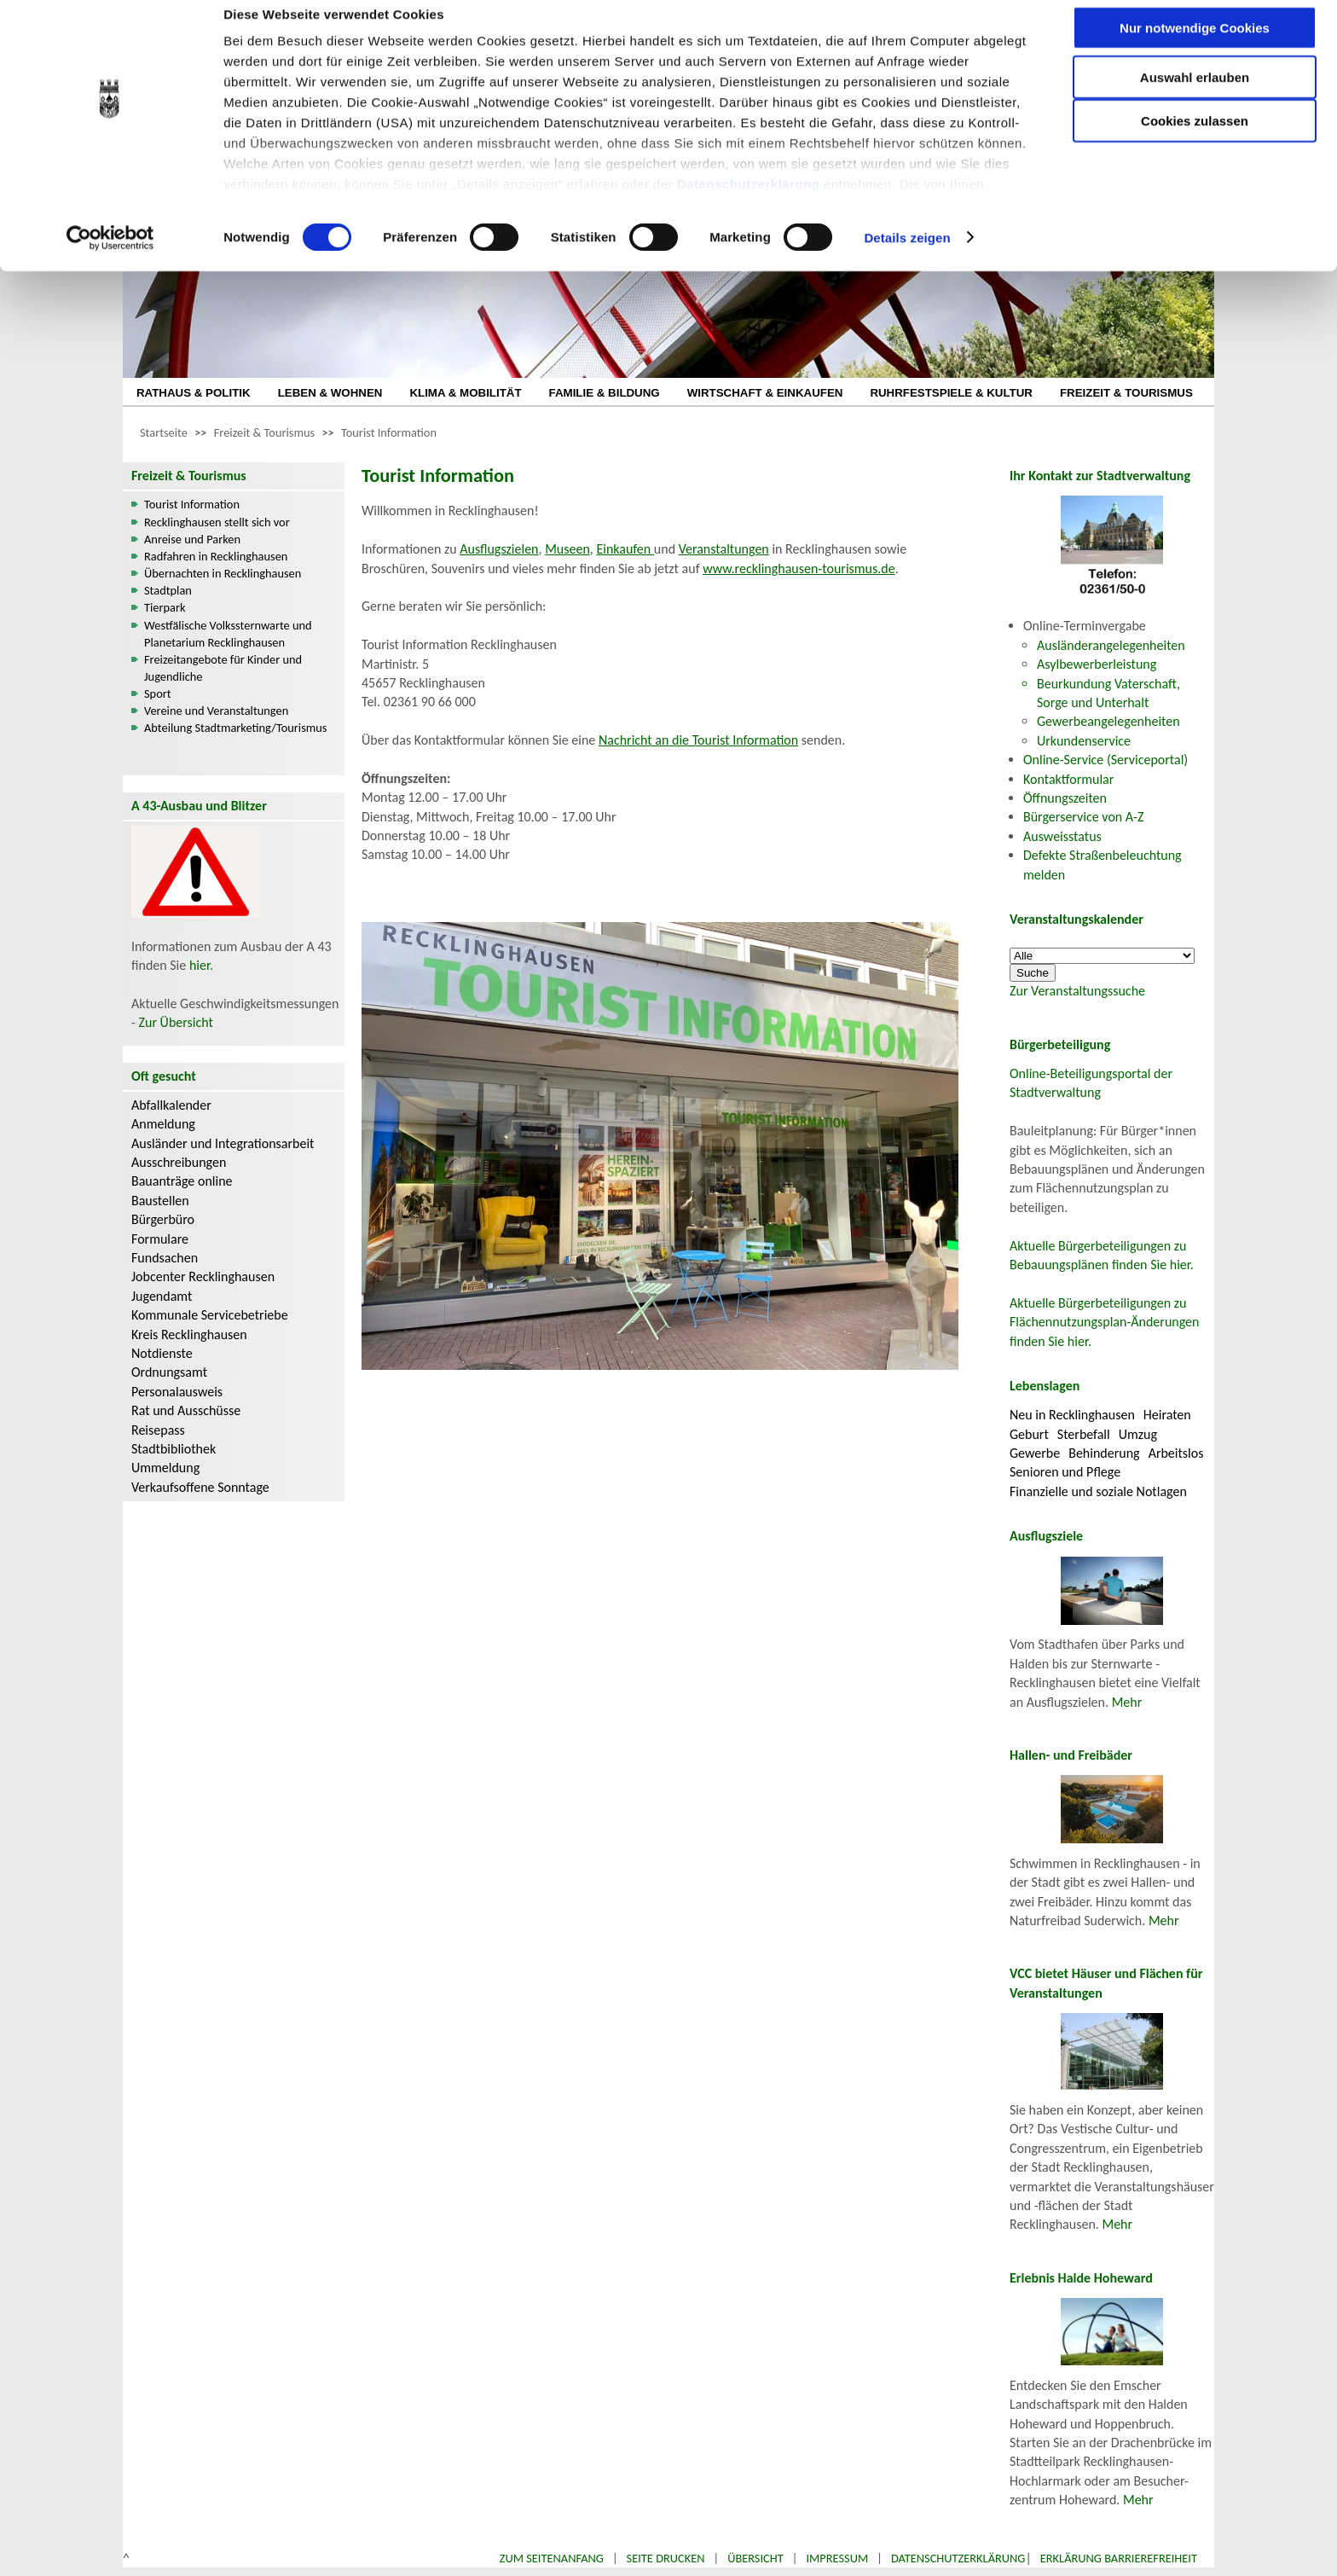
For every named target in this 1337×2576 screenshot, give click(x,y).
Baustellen (160, 1200)
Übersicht (755, 2558)
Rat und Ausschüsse (185, 1410)
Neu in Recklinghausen (1072, 1415)
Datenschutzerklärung (748, 205)
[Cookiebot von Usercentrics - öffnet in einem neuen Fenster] (110, 259)
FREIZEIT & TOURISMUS (1126, 392)
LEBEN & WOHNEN (330, 392)
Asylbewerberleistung (1096, 664)
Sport (157, 693)
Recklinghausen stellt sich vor (217, 522)
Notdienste (162, 1353)
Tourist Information (389, 432)
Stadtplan (168, 590)
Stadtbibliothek (173, 1449)
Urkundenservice (1084, 741)
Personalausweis (177, 1392)
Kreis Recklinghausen (189, 1334)
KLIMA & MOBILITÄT (465, 392)
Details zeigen (907, 259)
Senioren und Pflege (1065, 1472)
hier (199, 965)
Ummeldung (165, 1467)
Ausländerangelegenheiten (1111, 645)
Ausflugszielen (499, 549)
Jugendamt (161, 1296)
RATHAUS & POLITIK (193, 392)
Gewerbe (1035, 1453)
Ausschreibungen (178, 1162)
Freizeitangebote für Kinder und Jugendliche (223, 668)
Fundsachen (164, 1258)
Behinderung (1103, 1453)
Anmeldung (163, 1124)
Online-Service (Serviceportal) (1105, 759)
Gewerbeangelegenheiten (1108, 721)
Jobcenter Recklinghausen (203, 1276)
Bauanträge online (182, 1181)
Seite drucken (666, 2558)
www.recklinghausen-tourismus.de (799, 568)
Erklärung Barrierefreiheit (1118, 2558)
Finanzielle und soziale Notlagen (1098, 1491)
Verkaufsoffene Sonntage (200, 1487)
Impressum (837, 2558)
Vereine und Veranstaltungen (216, 710)
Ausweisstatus (1062, 836)
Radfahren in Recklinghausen (215, 556)
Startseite (164, 432)
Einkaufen (624, 549)
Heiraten (1167, 1415)
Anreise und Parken (192, 539)
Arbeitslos (1176, 1453)
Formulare (159, 1239)
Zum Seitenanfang (552, 2558)
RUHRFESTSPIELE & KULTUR (951, 392)
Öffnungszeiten (1065, 798)
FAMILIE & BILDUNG (604, 392)
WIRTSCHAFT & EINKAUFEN (765, 392)
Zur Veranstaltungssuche (1077, 991)
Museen (567, 549)
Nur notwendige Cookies (1195, 49)
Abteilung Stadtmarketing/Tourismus (235, 727)
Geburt (1029, 1434)
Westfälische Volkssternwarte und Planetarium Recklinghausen (228, 634)
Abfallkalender (171, 1105)
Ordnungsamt (169, 1372)
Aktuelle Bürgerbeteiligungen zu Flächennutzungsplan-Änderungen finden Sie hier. (1104, 1322)
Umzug (1138, 1434)
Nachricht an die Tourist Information (698, 740)
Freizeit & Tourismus (264, 432)
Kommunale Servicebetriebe (209, 1315)
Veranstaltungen (724, 549)
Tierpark (165, 607)
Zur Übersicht (176, 1022)
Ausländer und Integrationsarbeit (222, 1143)
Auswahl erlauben (1194, 98)
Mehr (1127, 1702)
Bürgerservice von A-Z (1083, 817)
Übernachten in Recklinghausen (222, 573)
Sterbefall (1083, 1434)
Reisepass (158, 1430)
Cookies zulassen (1194, 142)
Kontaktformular (1068, 779)
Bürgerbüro (162, 1219)
